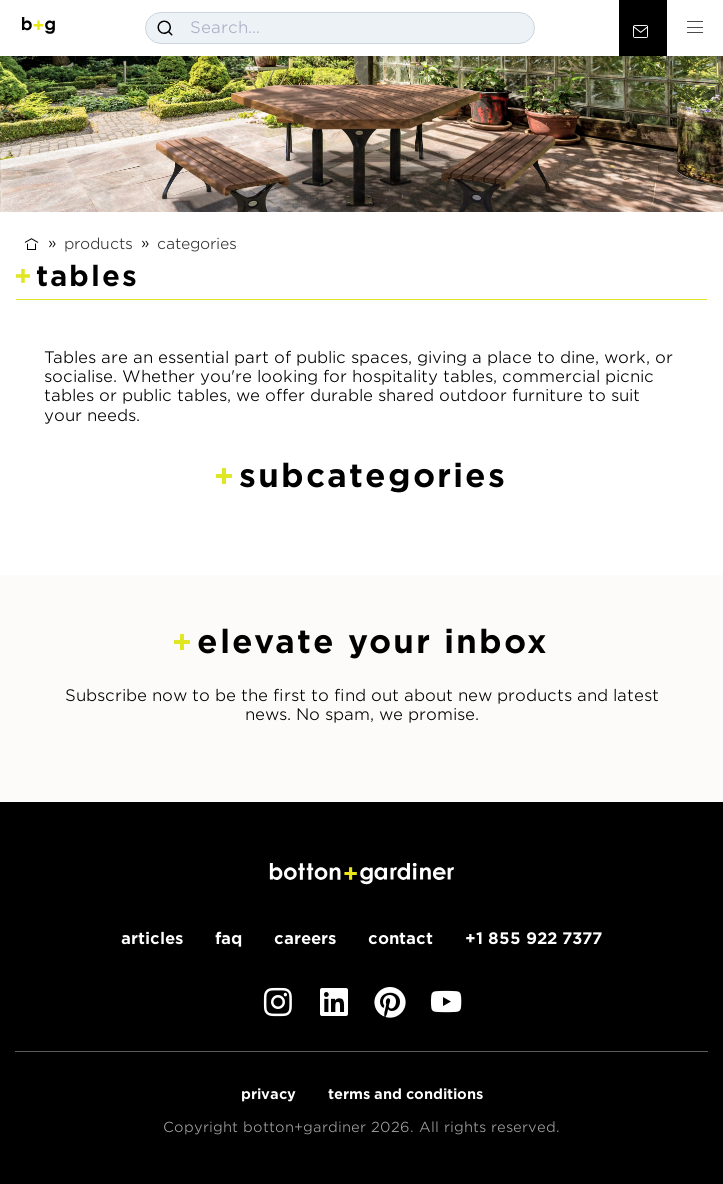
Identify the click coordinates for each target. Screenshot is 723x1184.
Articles (152, 938)
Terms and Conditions (405, 1094)
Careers (305, 938)
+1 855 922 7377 (533, 938)
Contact (400, 938)
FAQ (228, 938)
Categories (197, 243)
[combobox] (340, 28)
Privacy (268, 1094)
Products (98, 243)
